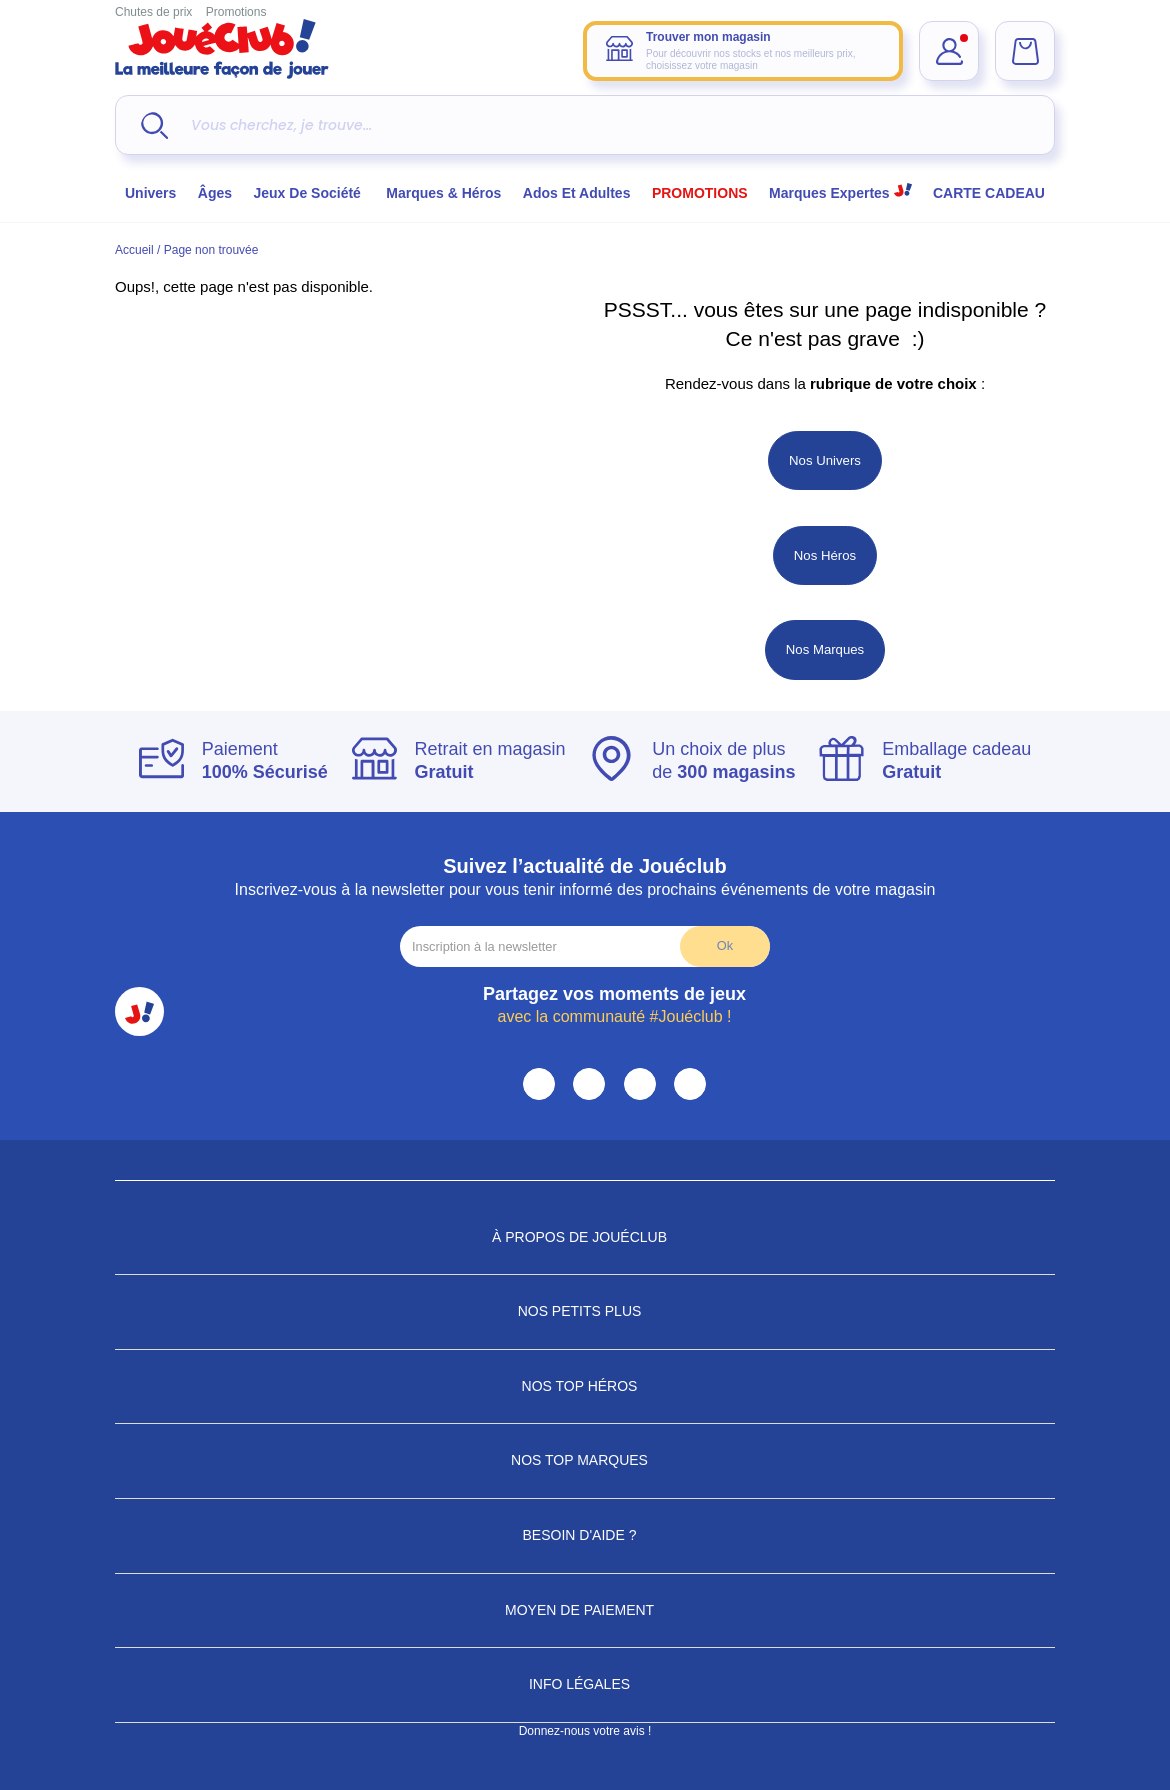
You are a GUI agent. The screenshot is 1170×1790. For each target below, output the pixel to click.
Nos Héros (825, 555)
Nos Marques (825, 649)
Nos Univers (825, 460)
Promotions (236, 12)
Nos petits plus (585, 1311)
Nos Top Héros (585, 1386)
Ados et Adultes (577, 193)
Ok (725, 945)
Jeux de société (309, 193)
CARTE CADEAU (989, 193)
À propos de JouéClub (585, 1237)
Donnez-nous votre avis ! (585, 1731)
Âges (215, 193)
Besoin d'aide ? (585, 1535)
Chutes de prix (153, 12)
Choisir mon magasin (783, 239)
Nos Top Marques (585, 1460)
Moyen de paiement (585, 1610)
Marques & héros (443, 193)
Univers (150, 193)
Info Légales (585, 1684)
